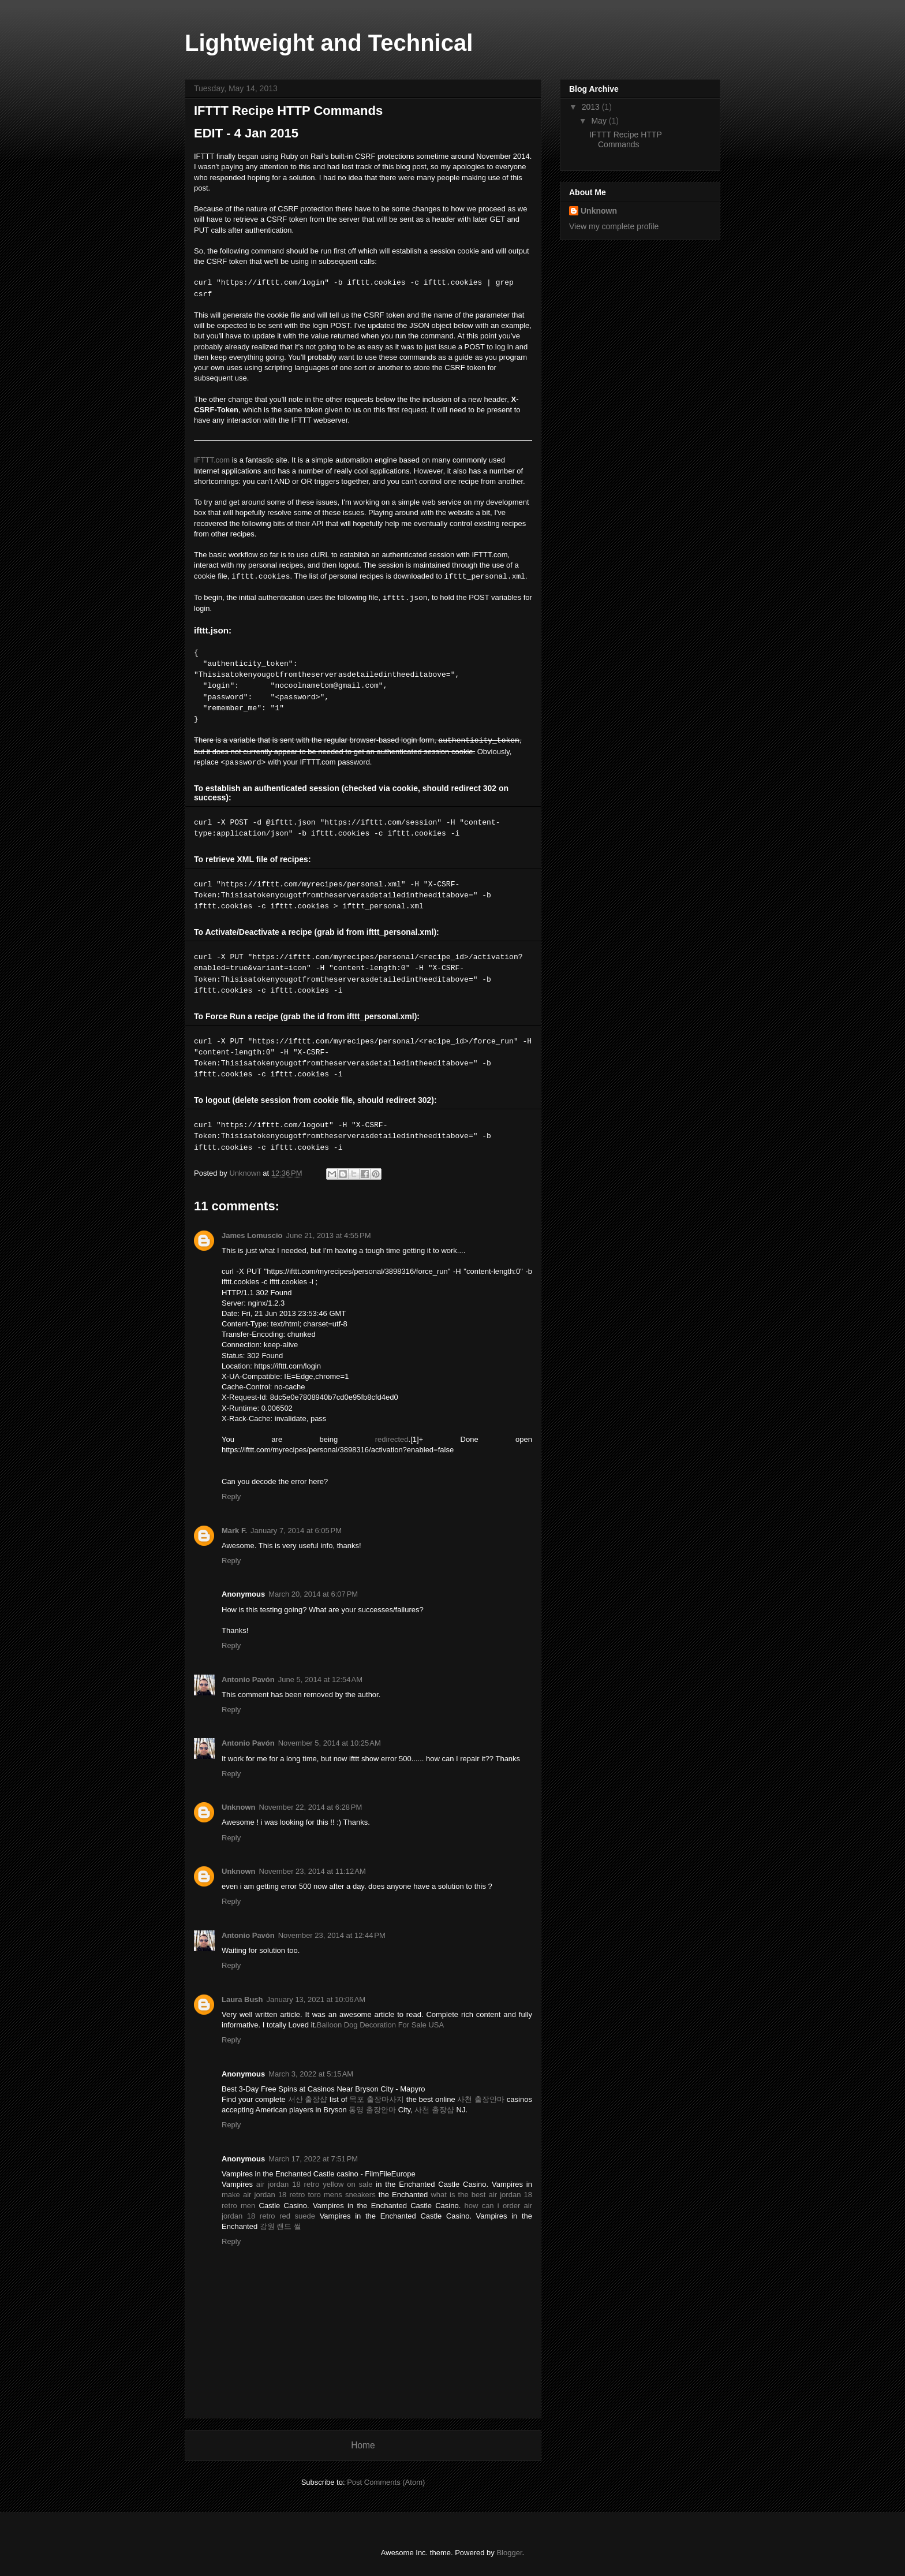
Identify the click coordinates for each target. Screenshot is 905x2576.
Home (363, 2445)
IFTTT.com (212, 460)
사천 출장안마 (480, 2099)
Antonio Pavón (248, 1679)
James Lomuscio (252, 1235)
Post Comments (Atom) (386, 2482)
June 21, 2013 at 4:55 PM (328, 1235)
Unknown (239, 1807)
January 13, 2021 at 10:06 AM (316, 1999)
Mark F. (234, 1530)
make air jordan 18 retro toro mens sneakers (299, 2194)
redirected (392, 1439)
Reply (231, 1496)
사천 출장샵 (434, 2109)
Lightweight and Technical (329, 42)
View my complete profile (614, 226)
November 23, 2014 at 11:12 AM (312, 1871)
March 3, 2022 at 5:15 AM (310, 2074)
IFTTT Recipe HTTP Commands (625, 139)
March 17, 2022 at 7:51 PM (313, 2158)
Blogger (509, 2552)
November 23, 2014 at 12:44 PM (332, 1935)
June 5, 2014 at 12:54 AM (320, 1679)
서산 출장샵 (308, 2099)
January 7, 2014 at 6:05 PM (296, 1530)
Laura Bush (242, 1999)
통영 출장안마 (372, 2109)
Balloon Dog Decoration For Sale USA (380, 2024)
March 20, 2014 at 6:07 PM (313, 1594)
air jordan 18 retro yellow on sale (314, 2184)
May (599, 120)
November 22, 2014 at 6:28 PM (310, 1807)
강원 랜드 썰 (280, 2226)
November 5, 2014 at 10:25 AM (329, 1743)
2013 (592, 106)
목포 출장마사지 (376, 2099)
